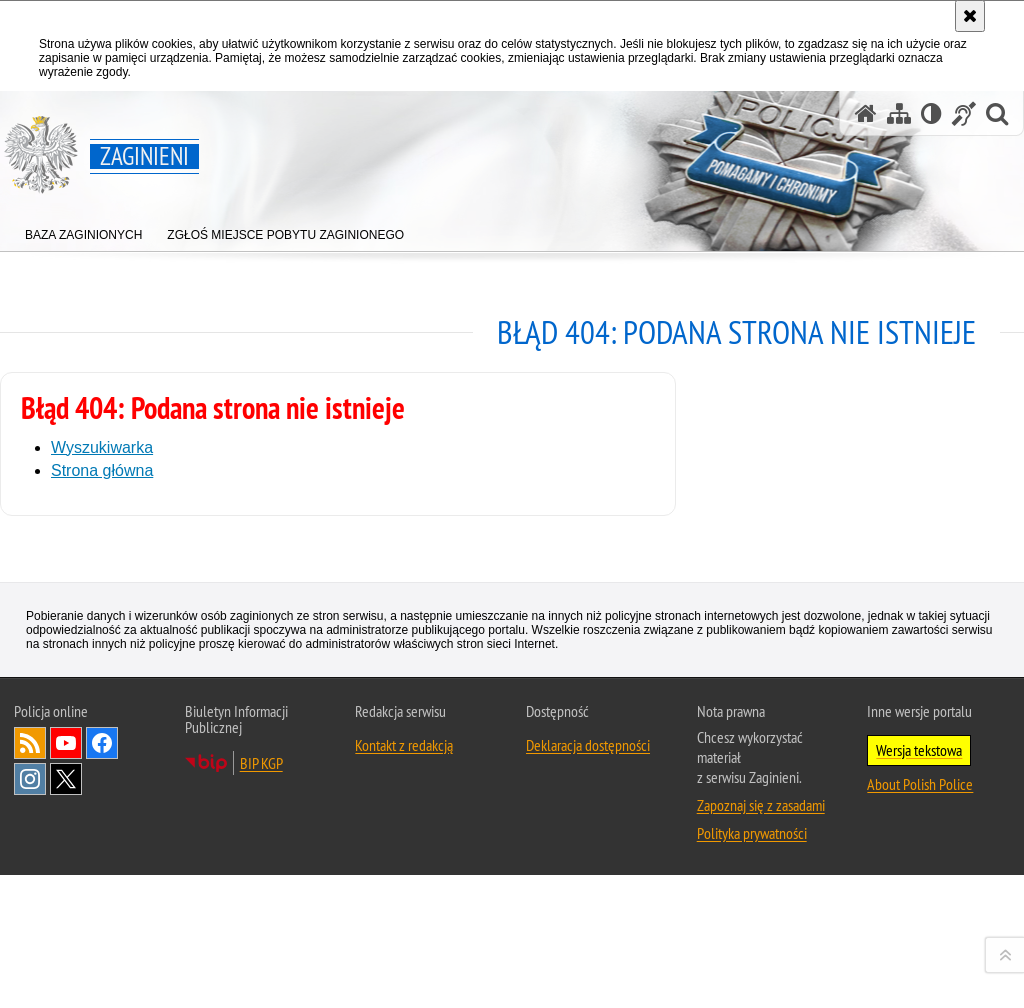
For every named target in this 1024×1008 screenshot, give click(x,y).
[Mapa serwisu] (899, 113)
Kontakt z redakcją (404, 983)
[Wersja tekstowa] (931, 113)
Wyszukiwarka (102, 447)
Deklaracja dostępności (588, 983)
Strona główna (102, 470)
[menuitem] (83, 230)
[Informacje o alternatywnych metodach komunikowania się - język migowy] (964, 113)
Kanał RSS (30, 981)
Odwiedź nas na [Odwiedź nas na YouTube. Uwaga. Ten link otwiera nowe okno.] (66, 981)
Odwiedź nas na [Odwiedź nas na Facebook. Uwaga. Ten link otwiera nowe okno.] (102, 981)
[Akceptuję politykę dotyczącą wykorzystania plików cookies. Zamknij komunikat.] (970, 16)
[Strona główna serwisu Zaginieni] (866, 113)
